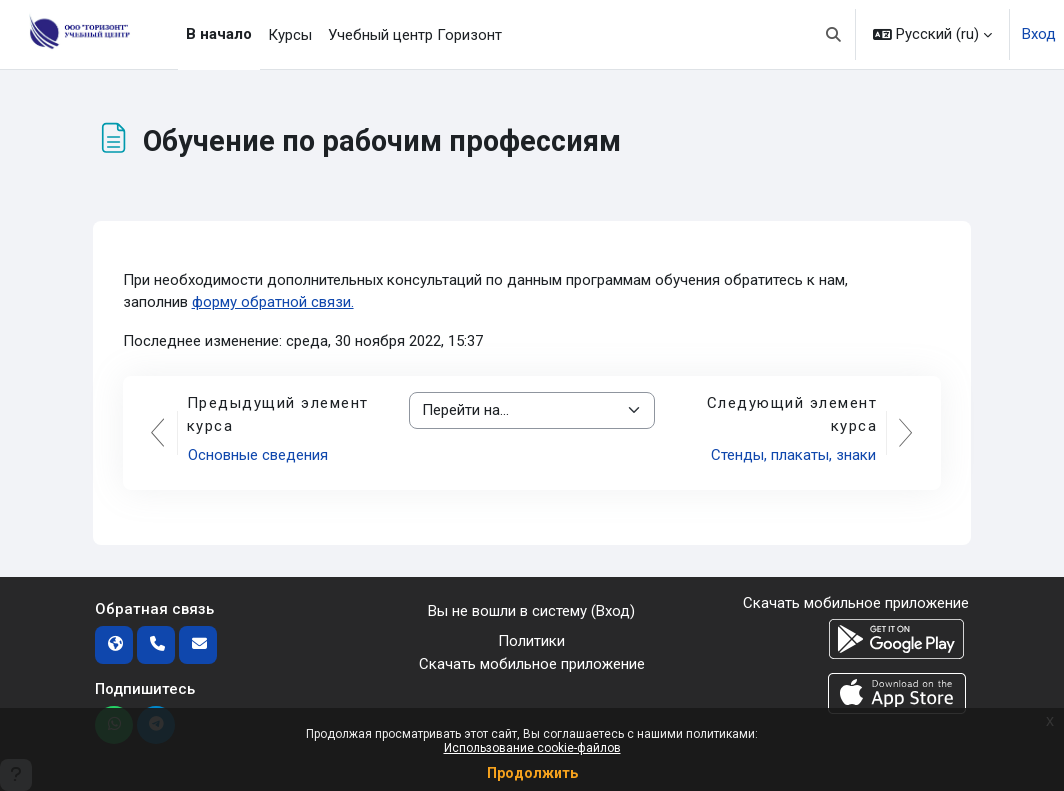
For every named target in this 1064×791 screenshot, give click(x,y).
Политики (531, 641)
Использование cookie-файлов (532, 748)
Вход (1039, 34)
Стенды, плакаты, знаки (793, 455)
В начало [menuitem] (219, 34)
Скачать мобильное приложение (532, 664)
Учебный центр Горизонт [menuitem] (415, 35)
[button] (834, 34)
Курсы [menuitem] (290, 35)
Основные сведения (258, 455)
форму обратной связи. (273, 302)
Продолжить (532, 773)
